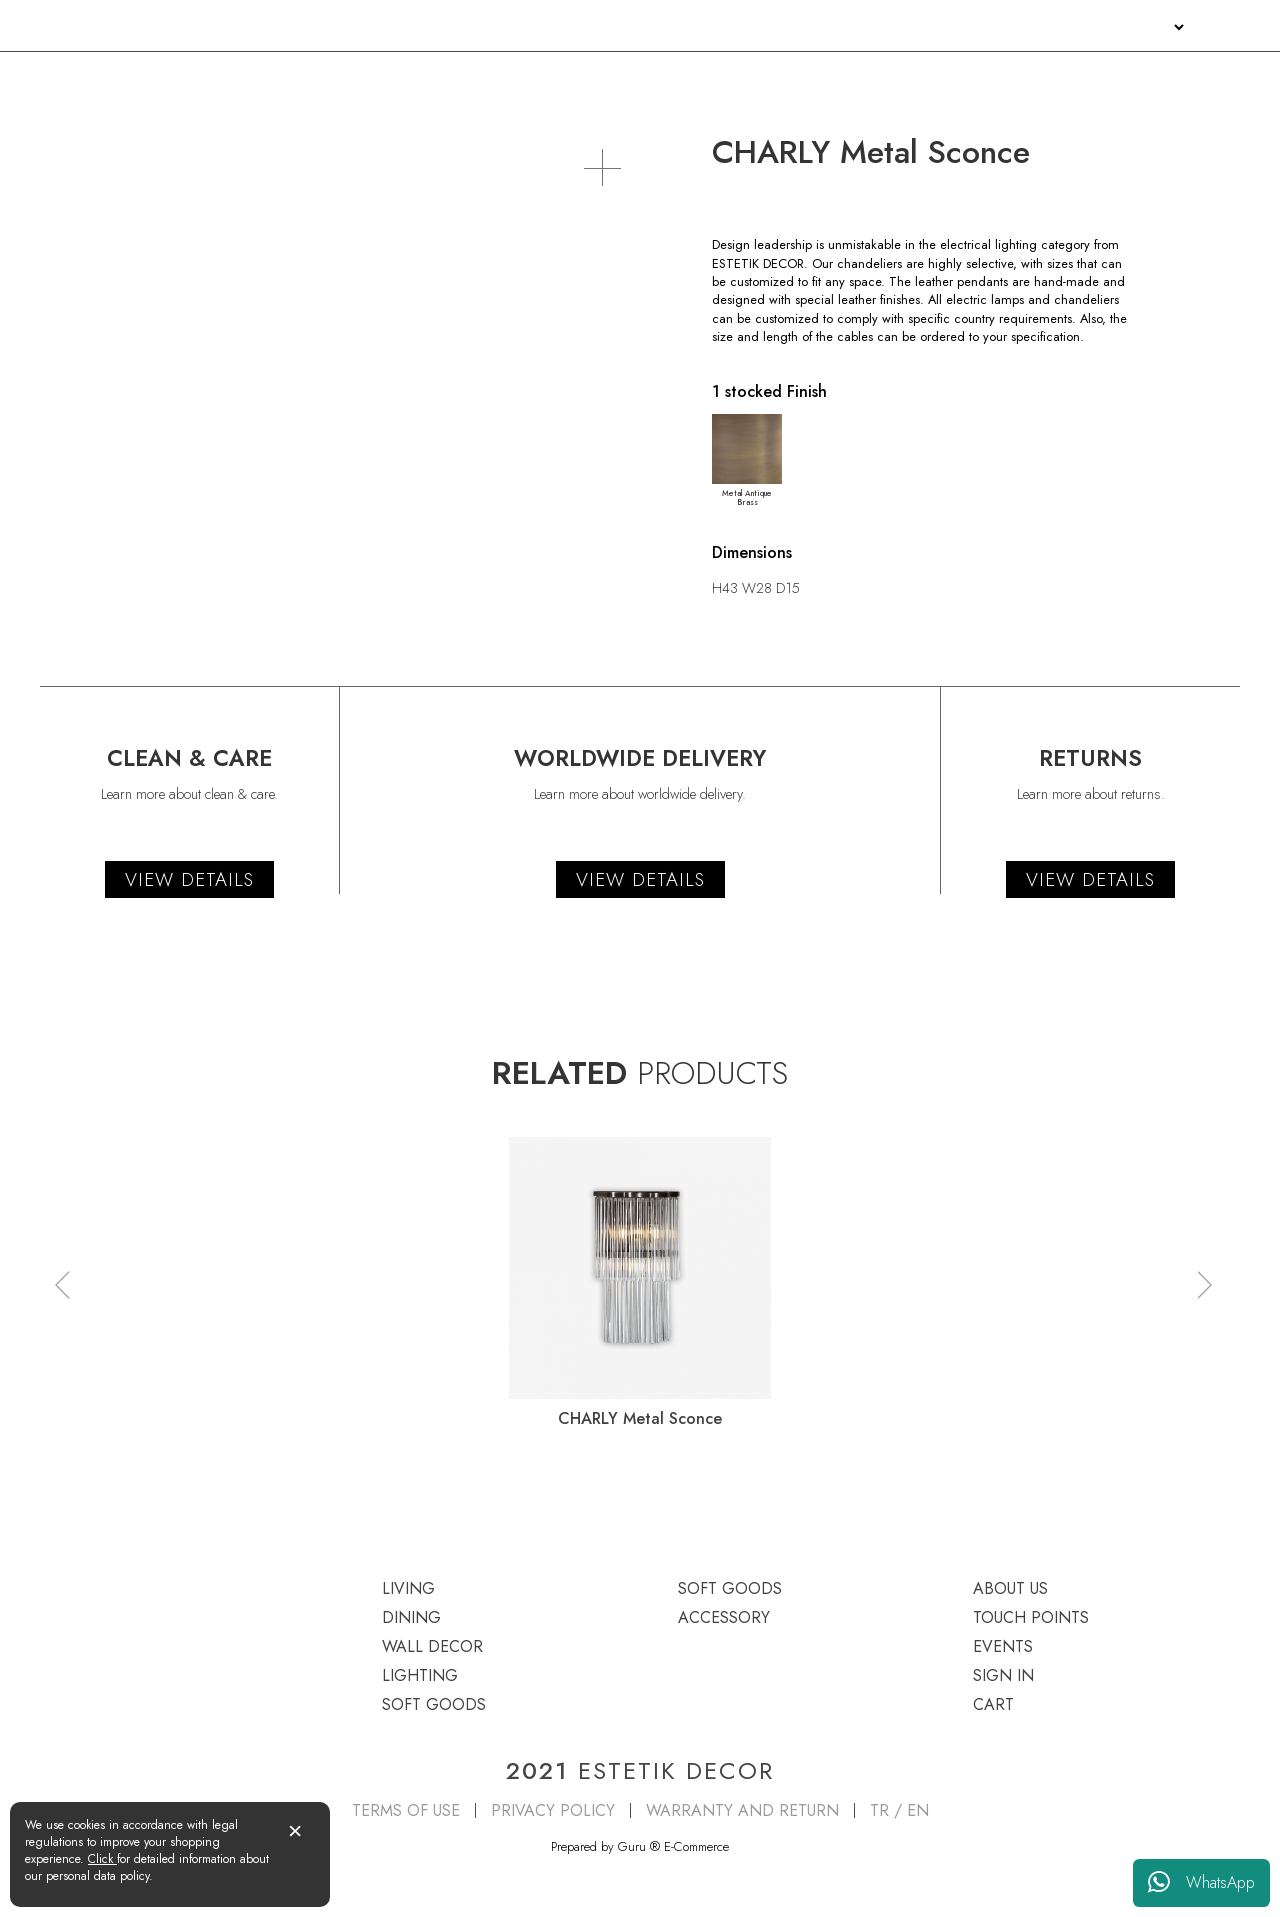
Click (102, 1859)
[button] (62, 1285)
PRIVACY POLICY (553, 1810)
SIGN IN (1141, 27)
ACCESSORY (1200, 77)
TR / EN (899, 1810)
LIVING (62, 77)
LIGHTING (723, 77)
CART (993, 1704)
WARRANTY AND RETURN (742, 1810)
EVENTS (1075, 27)
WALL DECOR (490, 77)
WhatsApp (1201, 1883)
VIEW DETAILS (189, 879)
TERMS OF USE (406, 1810)
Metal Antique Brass (747, 460)
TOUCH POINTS (984, 27)
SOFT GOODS (958, 77)
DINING (266, 77)
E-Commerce (696, 1846)
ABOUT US (884, 27)
